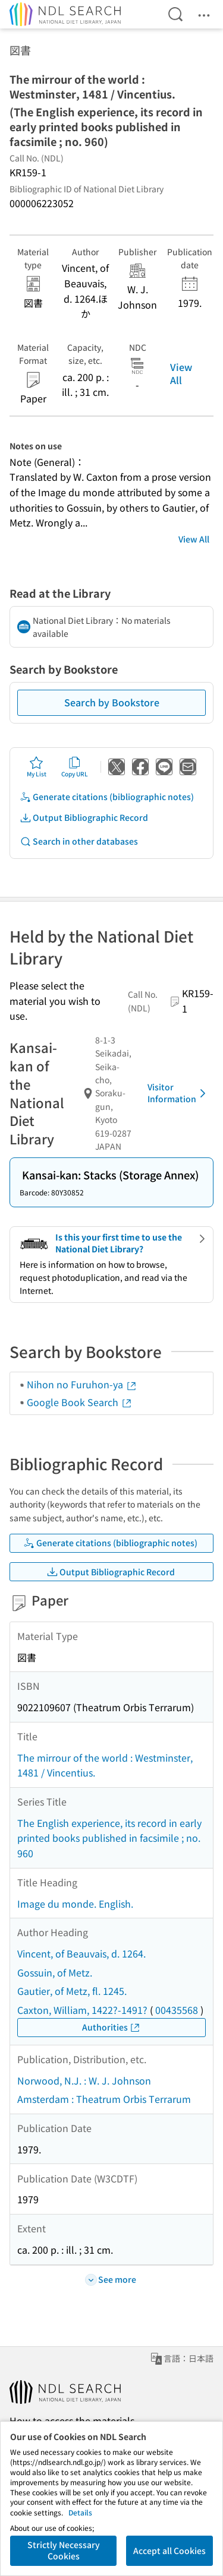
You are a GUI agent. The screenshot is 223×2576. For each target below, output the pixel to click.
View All (181, 373)
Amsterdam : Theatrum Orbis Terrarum (104, 2099)
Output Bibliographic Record (84, 817)
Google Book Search (80, 1402)
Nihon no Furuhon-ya (82, 1384)
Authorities (111, 2027)
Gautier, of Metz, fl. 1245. (72, 1991)
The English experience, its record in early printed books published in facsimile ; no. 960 (109, 1838)
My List (36, 767)
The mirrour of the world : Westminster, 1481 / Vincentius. (105, 1765)
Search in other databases (79, 841)
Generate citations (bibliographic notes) (107, 797)
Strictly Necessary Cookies (63, 2550)
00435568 (176, 2010)
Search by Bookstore (111, 702)
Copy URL (74, 767)
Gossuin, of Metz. (54, 1972)
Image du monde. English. (75, 1903)
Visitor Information (178, 1093)
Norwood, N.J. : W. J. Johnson (84, 2080)
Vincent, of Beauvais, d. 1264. (81, 1953)
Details (80, 2512)
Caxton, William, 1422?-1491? (82, 2010)
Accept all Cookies (169, 2550)
